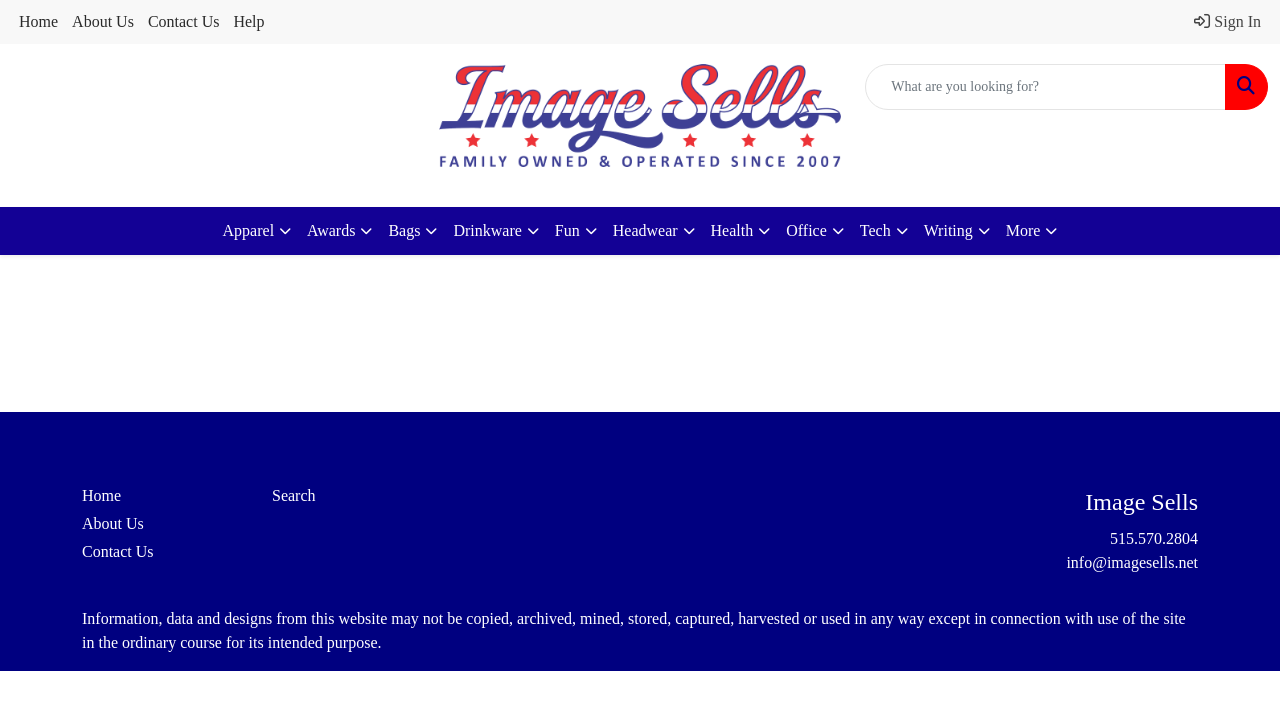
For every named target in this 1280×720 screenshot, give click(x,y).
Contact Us (184, 21)
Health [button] (732, 230)
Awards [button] (331, 230)
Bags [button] (404, 230)
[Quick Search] (1045, 87)
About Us (103, 21)
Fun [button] (567, 230)
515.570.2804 (1154, 538)
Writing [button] (948, 230)
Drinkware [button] (487, 230)
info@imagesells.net (1132, 562)
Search (294, 495)
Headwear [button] (645, 230)
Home (38, 21)
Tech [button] (875, 230)
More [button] (1023, 230)
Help (248, 21)
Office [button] (806, 230)
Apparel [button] (249, 230)
